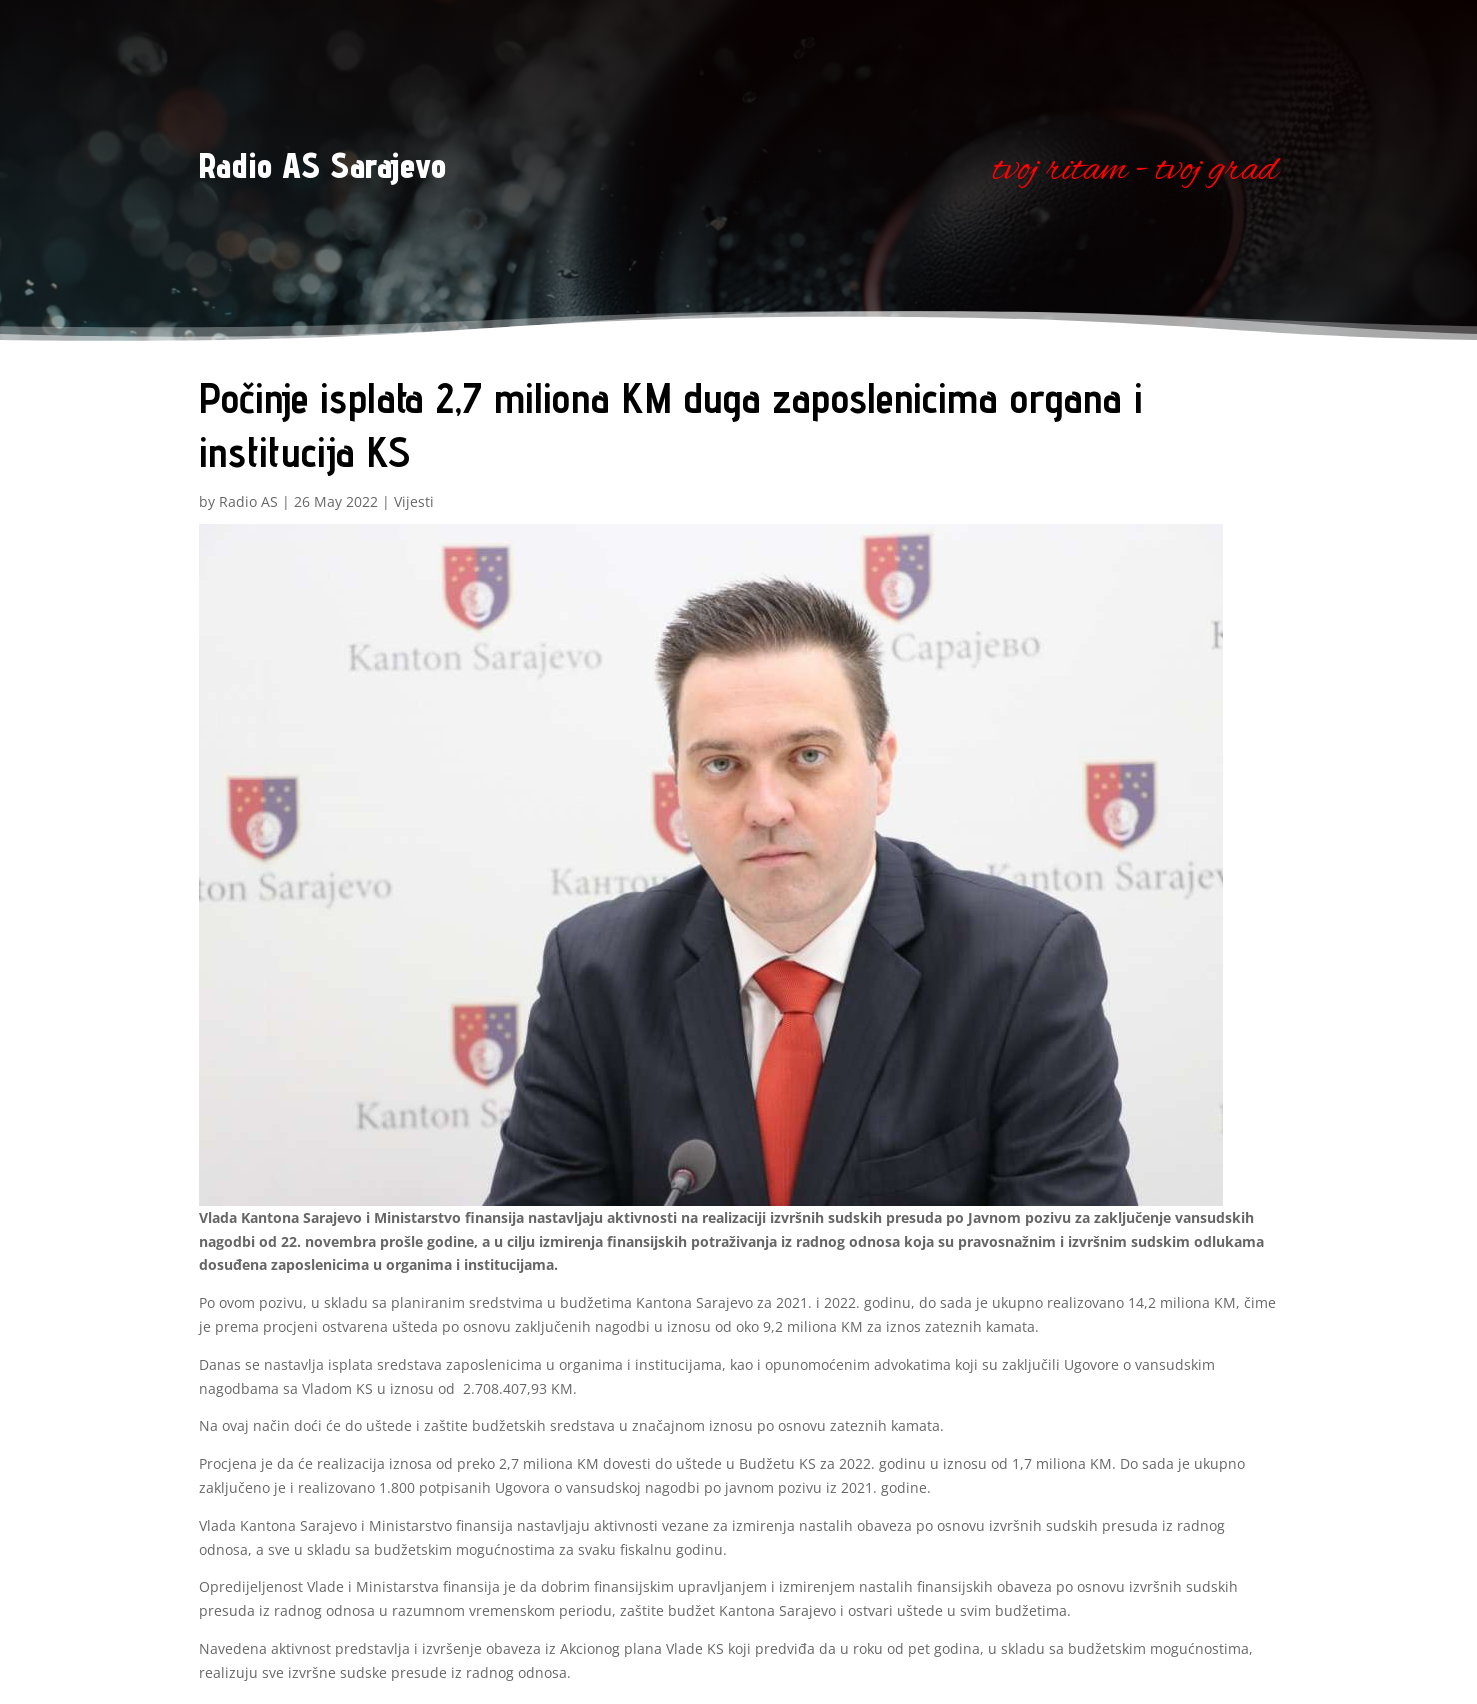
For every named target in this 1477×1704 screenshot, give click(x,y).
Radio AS (248, 501)
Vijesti (414, 501)
